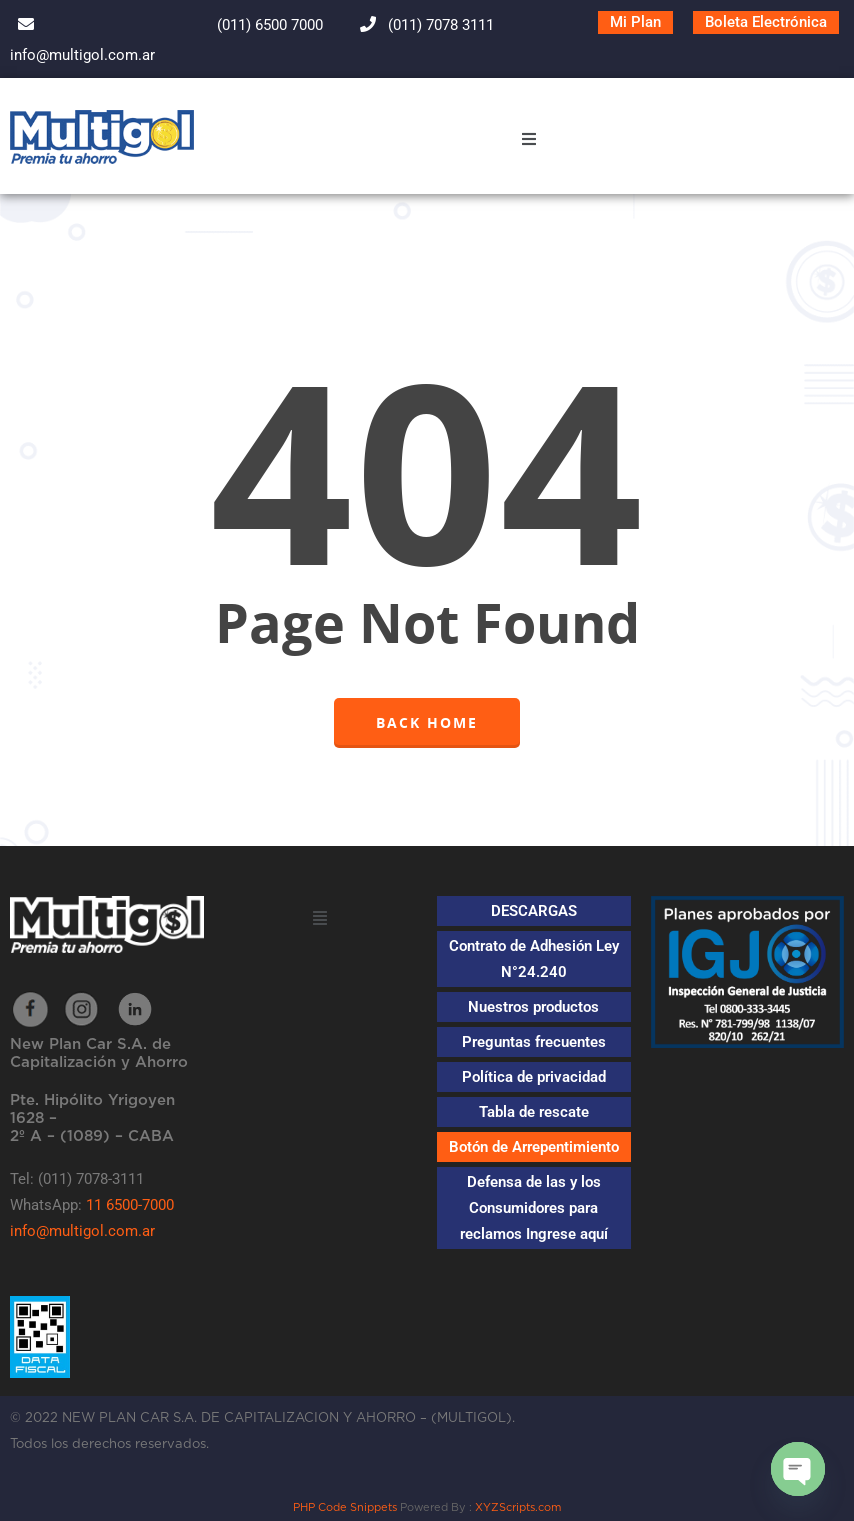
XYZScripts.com (518, 1507)
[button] (529, 141)
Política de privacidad (534, 1077)
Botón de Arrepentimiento (534, 1147)
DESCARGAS (534, 911)
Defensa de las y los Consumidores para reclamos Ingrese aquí (534, 1208)
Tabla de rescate (534, 1112)
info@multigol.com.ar (82, 1231)
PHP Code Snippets (345, 1507)
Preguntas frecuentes (534, 1042)
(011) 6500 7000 (252, 25)
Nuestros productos (533, 1007)
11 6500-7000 (130, 1205)
